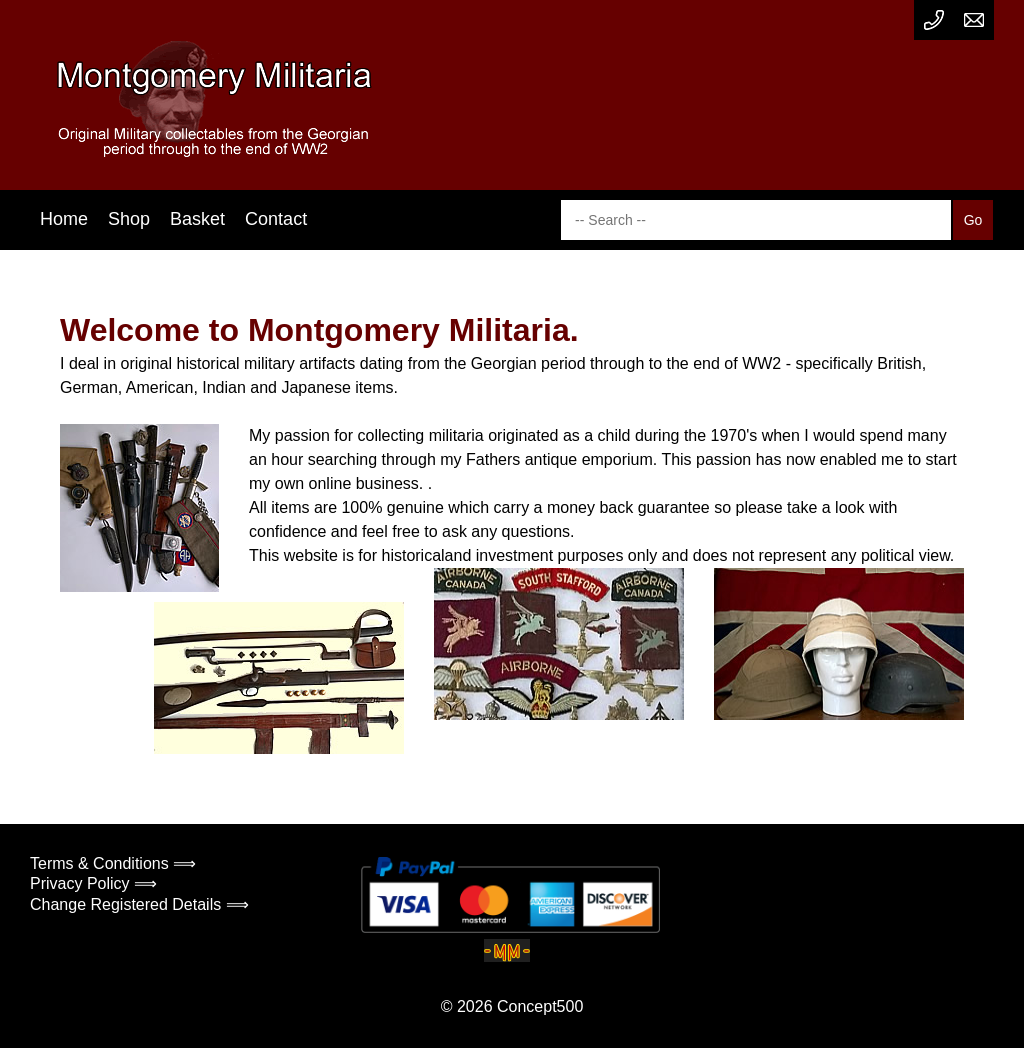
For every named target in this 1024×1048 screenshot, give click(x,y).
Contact (276, 219)
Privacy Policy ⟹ (93, 883)
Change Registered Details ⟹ (139, 904)
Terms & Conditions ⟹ (113, 863)
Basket (197, 219)
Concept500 (540, 1006)
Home (64, 219)
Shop (129, 219)
